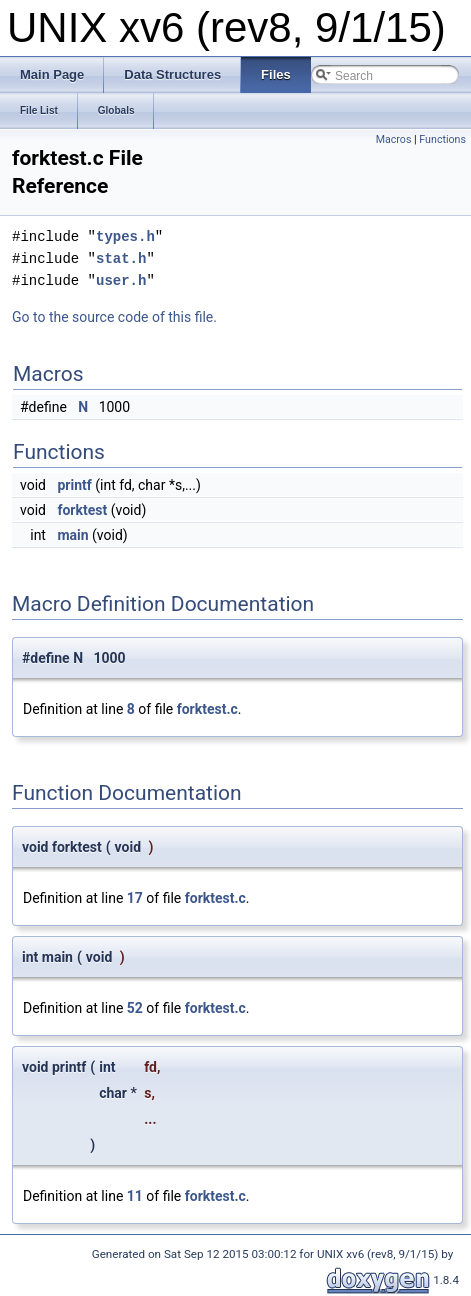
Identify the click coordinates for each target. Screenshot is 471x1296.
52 (135, 1008)
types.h (125, 236)
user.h (121, 280)
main (72, 535)
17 (135, 898)
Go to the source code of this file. (114, 317)
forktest (82, 510)
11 (135, 1196)
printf (74, 485)
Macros (394, 139)
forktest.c (207, 709)
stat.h (121, 258)
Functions (442, 139)
